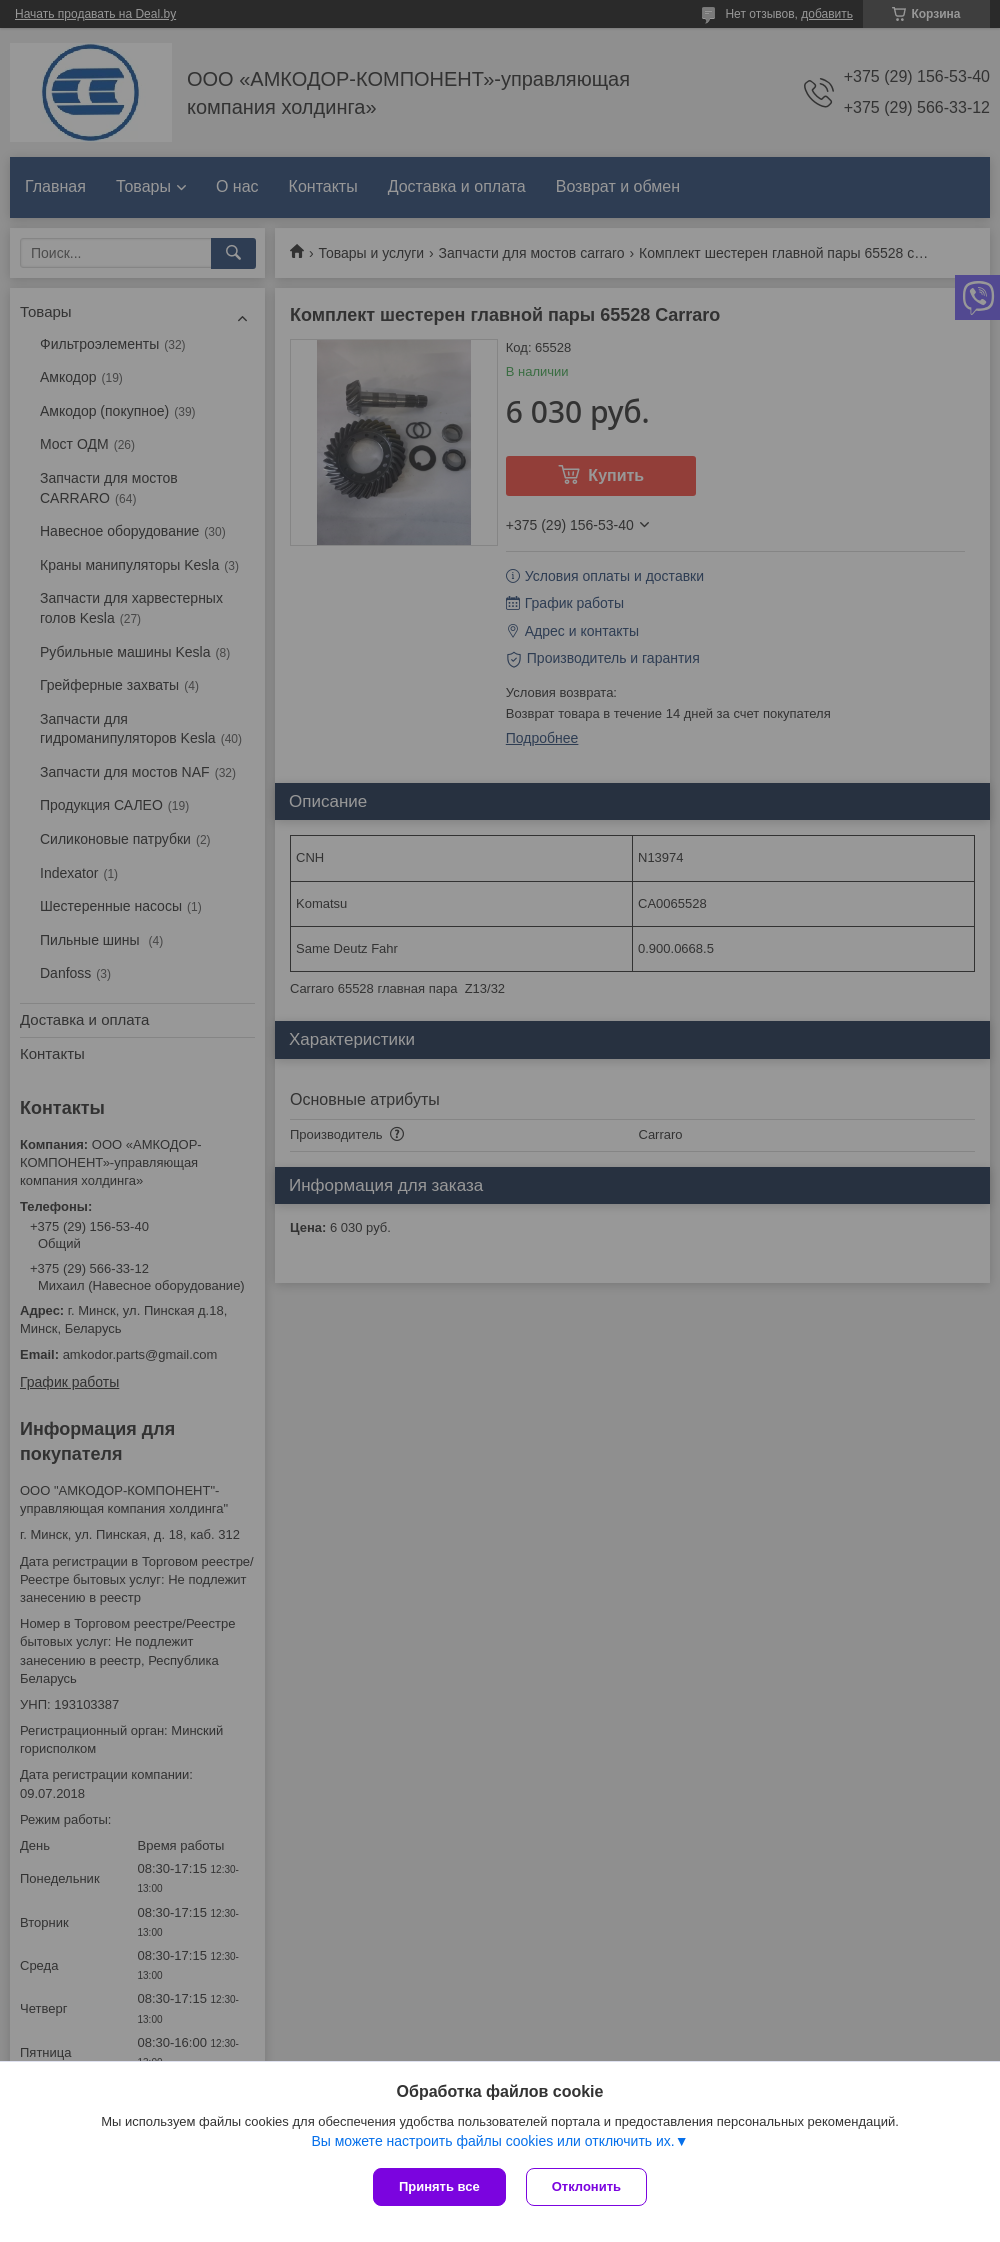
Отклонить (586, 2186)
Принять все (439, 2186)
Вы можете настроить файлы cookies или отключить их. (492, 2141)
